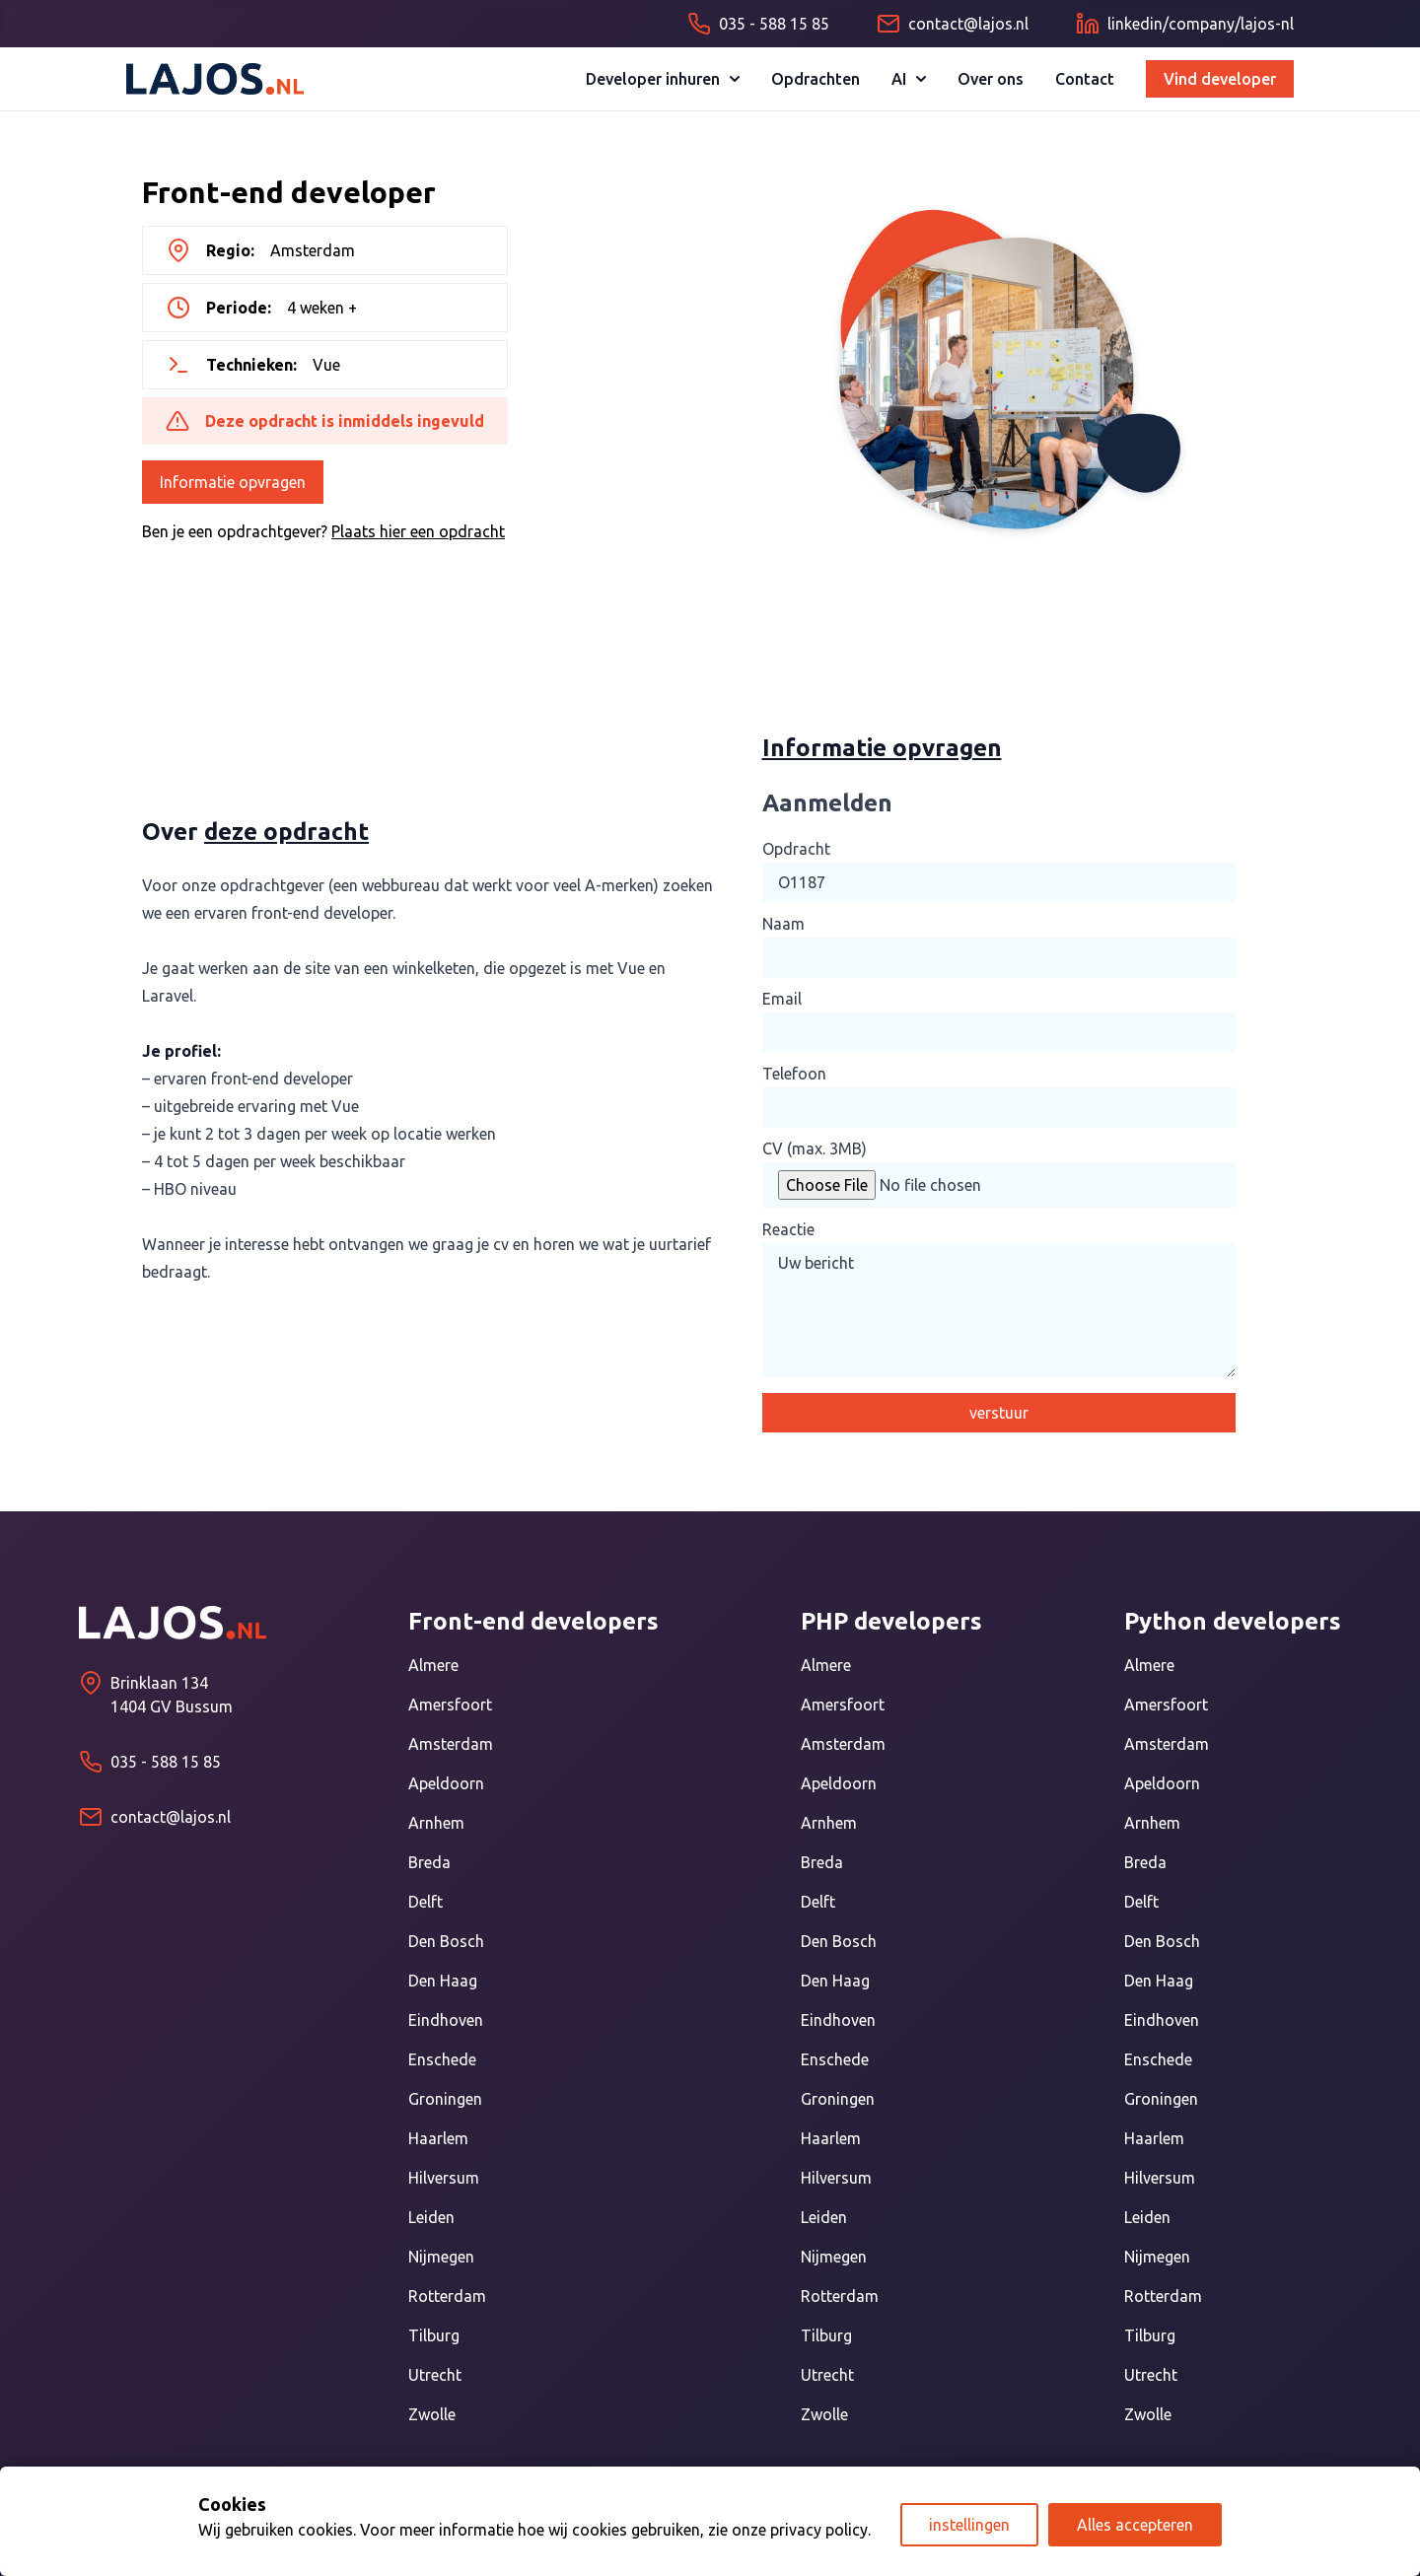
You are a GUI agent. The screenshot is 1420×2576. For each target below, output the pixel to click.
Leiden (431, 2217)
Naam (783, 924)
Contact (1084, 79)
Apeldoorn (446, 1783)
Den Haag (442, 1980)
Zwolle (432, 2414)
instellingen (969, 2525)
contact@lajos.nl (170, 1817)
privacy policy (819, 2530)
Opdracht (796, 849)
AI (908, 79)
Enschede (442, 2059)
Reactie (788, 1229)
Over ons (991, 79)
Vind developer (1220, 79)
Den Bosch (446, 1941)
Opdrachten (815, 79)
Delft (425, 1902)
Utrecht (435, 2375)
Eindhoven (445, 2020)
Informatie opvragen (233, 482)
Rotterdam (447, 2296)
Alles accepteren (1135, 2525)
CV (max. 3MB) (814, 1148)
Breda (429, 1862)
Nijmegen (441, 2256)
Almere (433, 1665)
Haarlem (438, 2138)
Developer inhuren (663, 79)
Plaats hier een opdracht (418, 531)
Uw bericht (999, 1310)
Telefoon (794, 1073)
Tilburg (434, 2335)
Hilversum (443, 2178)
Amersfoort (450, 1704)
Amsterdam (450, 1744)
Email (782, 999)
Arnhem (436, 1823)
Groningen (445, 2099)
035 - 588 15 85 (165, 1762)
